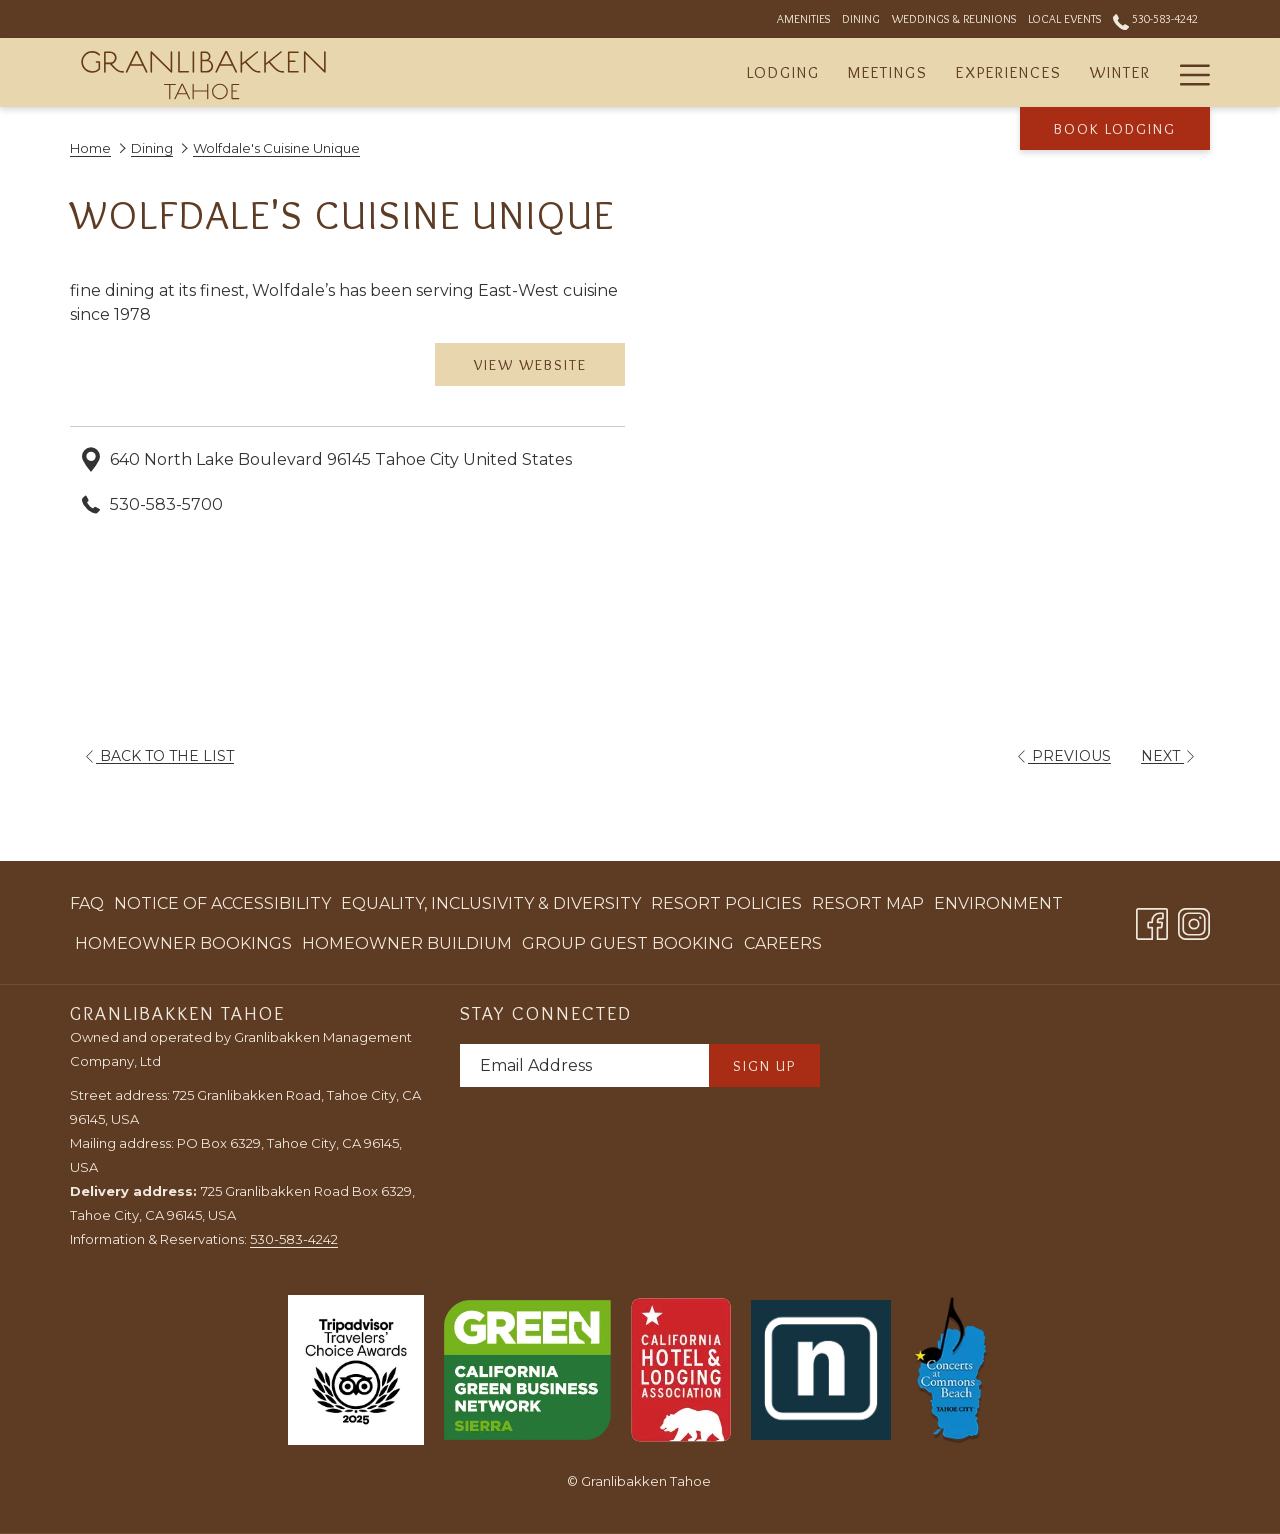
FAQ (87, 903)
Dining (152, 148)
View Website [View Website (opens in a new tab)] (530, 365)
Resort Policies (726, 903)
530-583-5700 (166, 504)
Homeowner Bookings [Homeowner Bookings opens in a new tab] (183, 947)
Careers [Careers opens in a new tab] (783, 947)
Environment (998, 903)
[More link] (1187, 72)
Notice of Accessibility (222, 903)
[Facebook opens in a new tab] (1152, 920)
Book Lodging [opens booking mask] (1115, 129)
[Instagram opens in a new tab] (1194, 920)
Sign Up (764, 1066)
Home (90, 148)
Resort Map (868, 903)
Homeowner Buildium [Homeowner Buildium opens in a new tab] (407, 947)
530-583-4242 (294, 1239)
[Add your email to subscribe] (584, 1065)
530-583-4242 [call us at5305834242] (1155, 18)
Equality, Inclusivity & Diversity (491, 903)
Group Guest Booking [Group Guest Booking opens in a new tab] (628, 947)
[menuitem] (783, 72)
